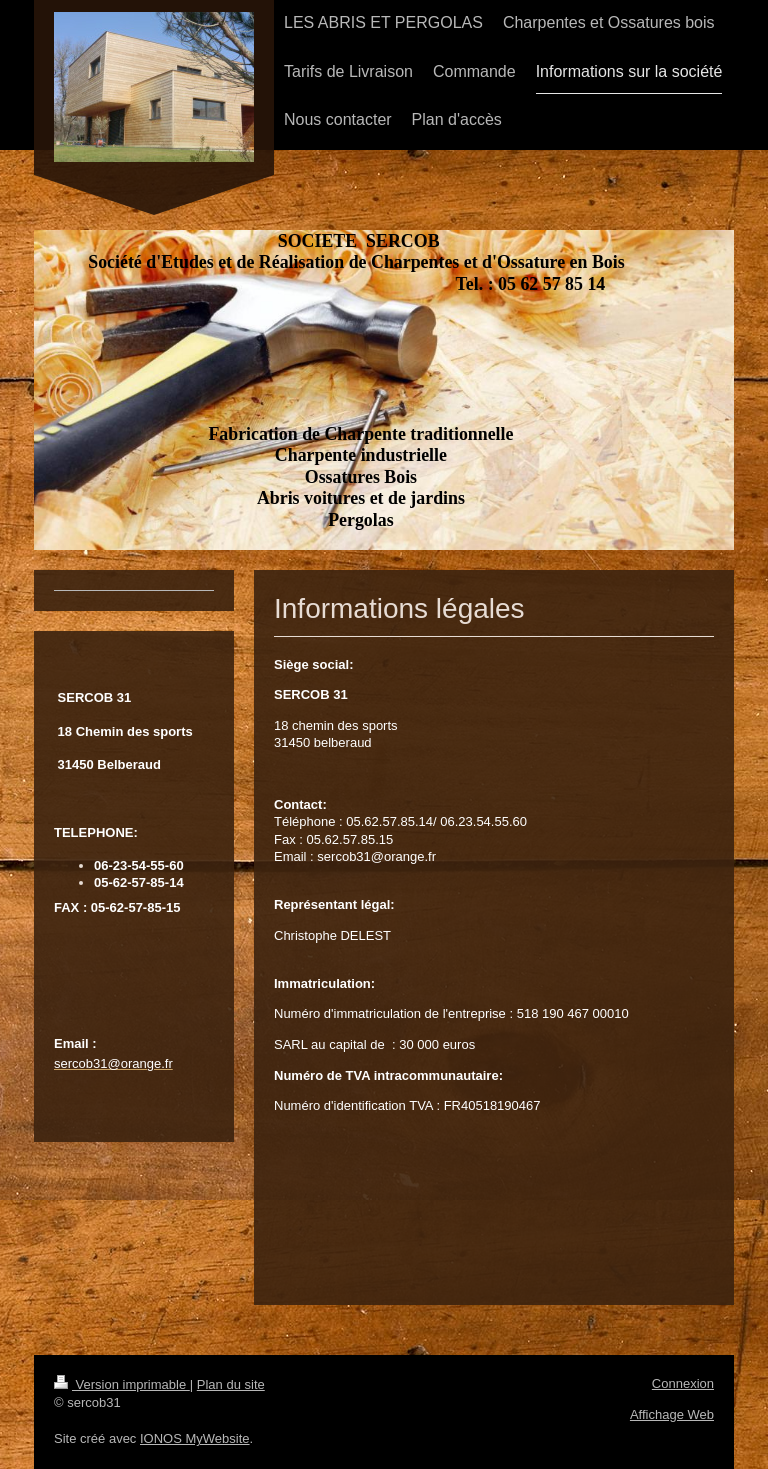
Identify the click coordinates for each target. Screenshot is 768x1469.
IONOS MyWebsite (195, 1438)
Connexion (683, 1383)
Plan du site (231, 1384)
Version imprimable (122, 1384)
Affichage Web (672, 1414)
